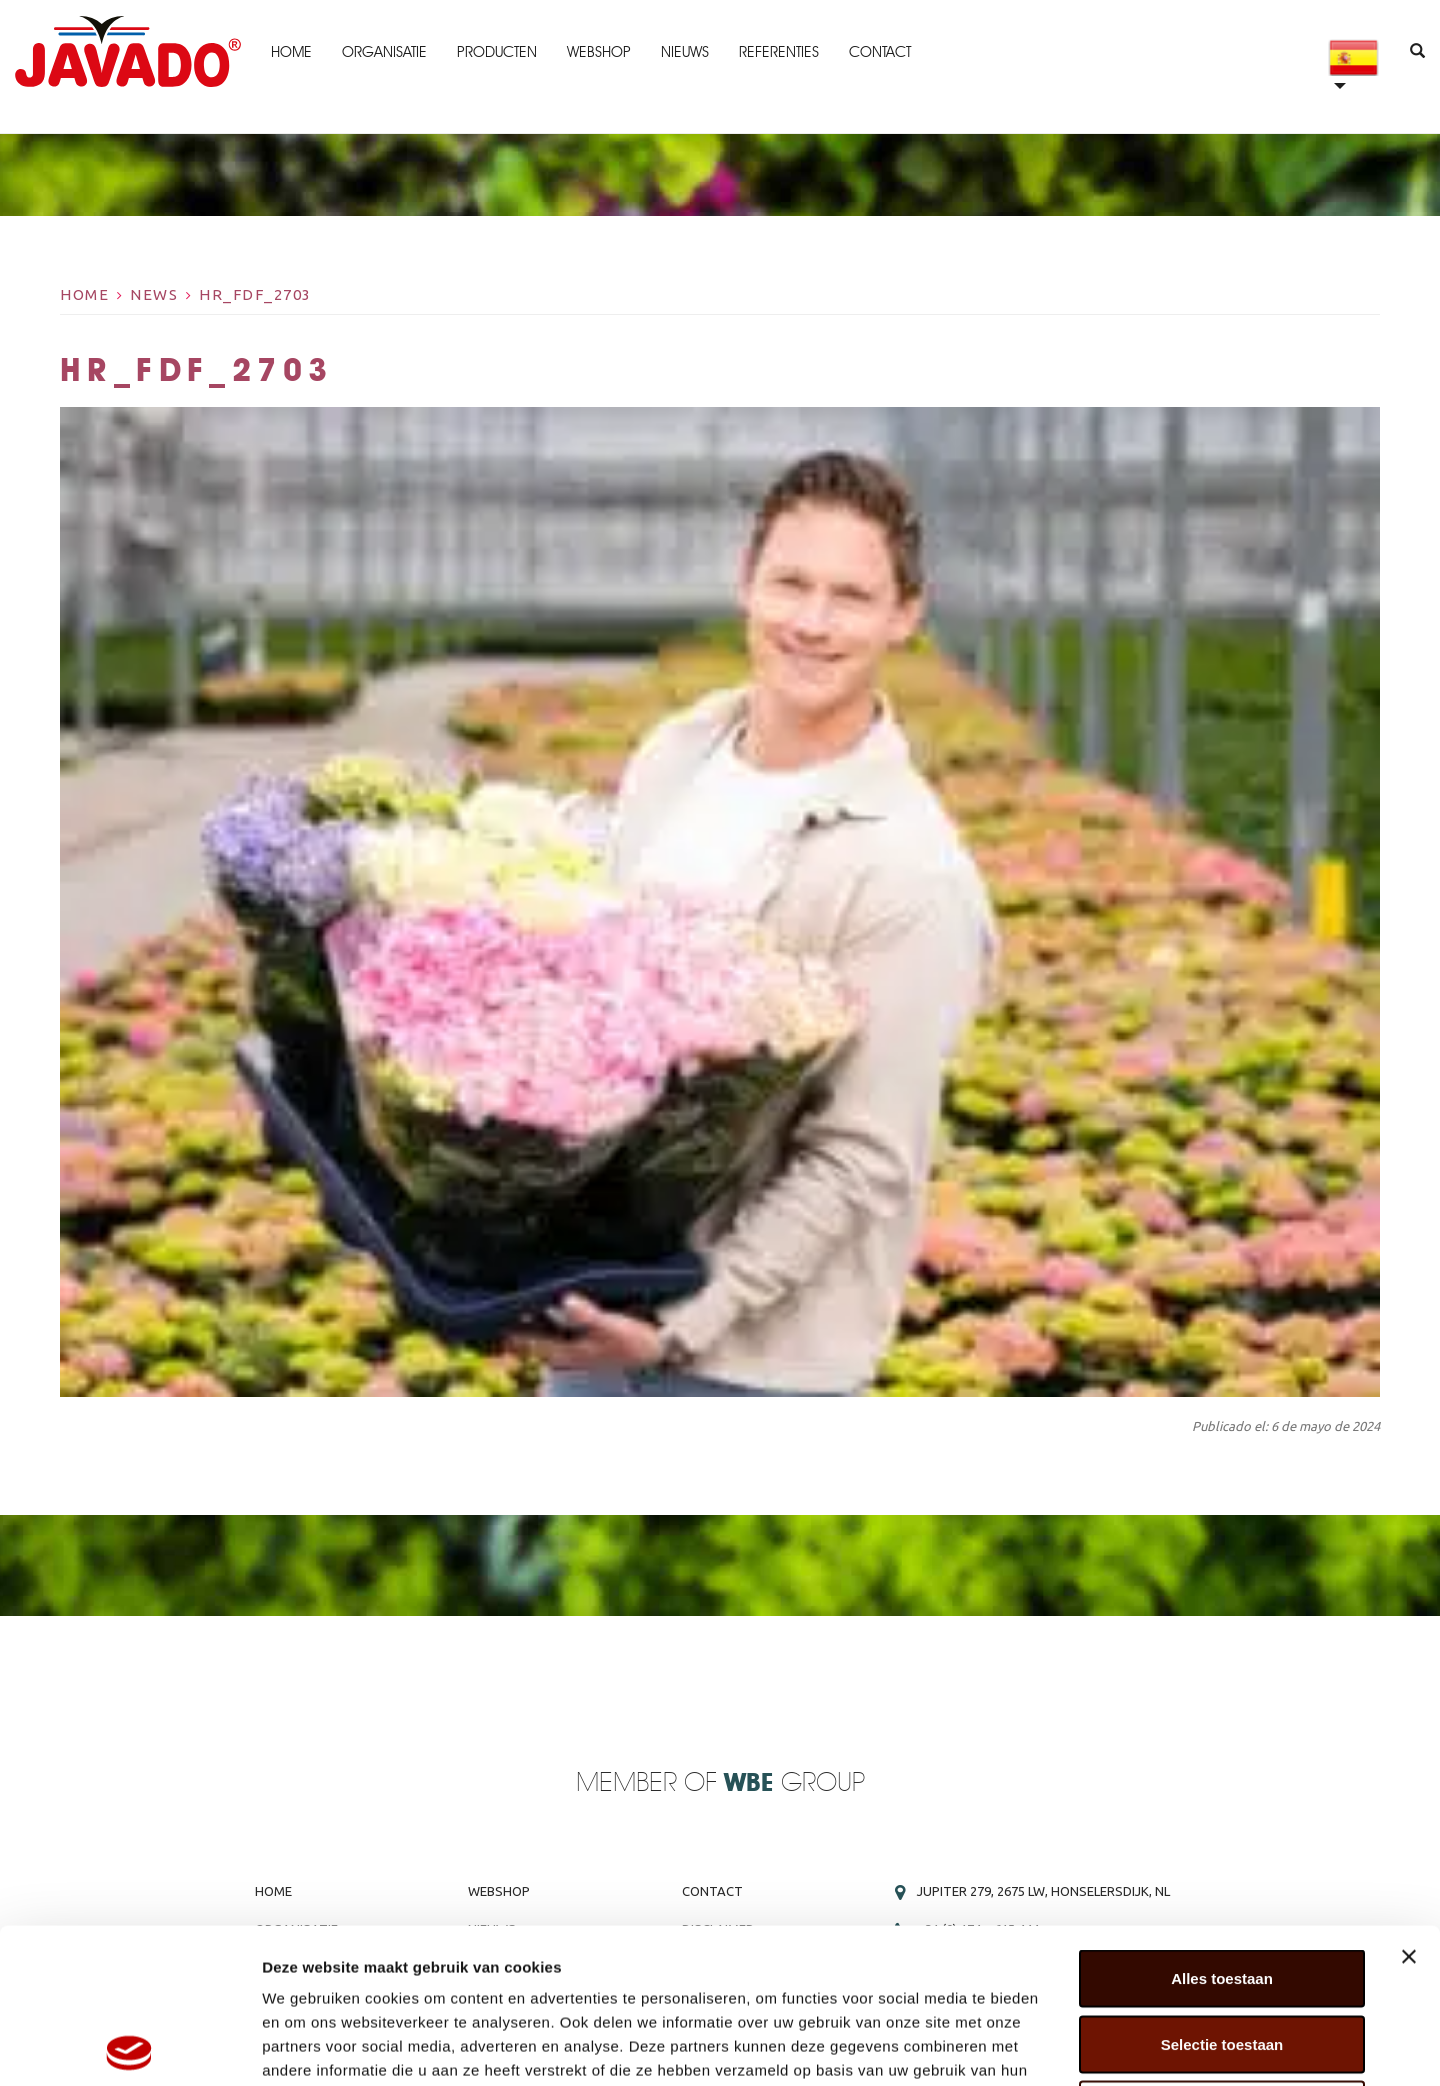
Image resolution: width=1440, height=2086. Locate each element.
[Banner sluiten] (1409, 1802)
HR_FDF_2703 (255, 294)
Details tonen (1080, 2046)
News (154, 294)
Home (291, 52)
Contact (880, 52)
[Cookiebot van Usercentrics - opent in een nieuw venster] (129, 2047)
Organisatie (384, 52)
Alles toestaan (1222, 1823)
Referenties (779, 52)
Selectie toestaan (1222, 1889)
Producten (497, 52)
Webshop (599, 52)
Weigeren (1221, 1954)
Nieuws (685, 52)
